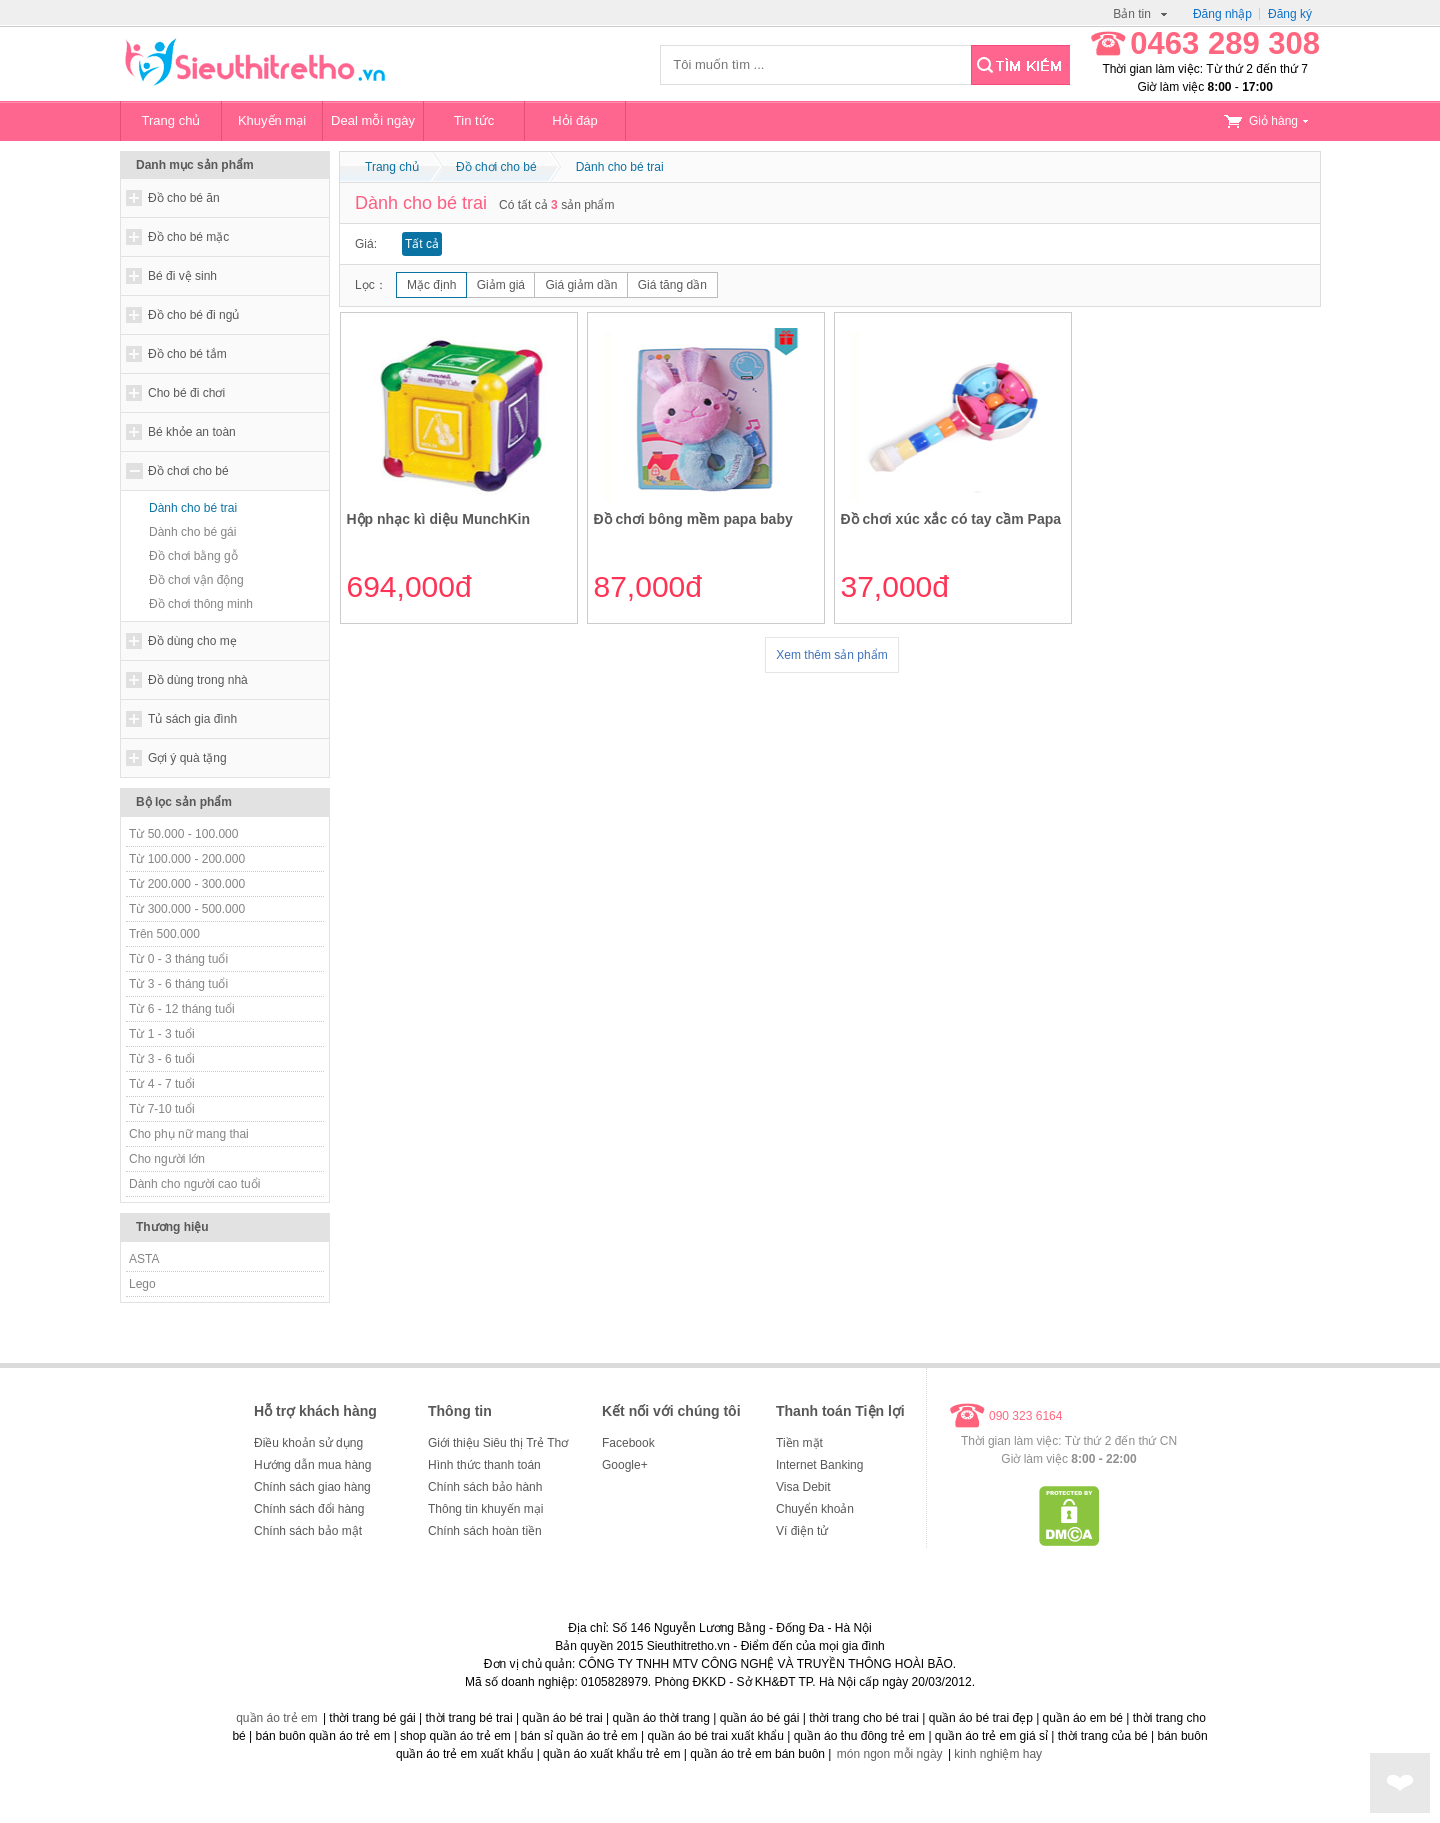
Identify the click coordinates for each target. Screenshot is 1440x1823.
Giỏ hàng (1266, 121)
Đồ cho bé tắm (187, 354)
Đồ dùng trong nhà (198, 680)
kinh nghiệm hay (998, 1754)
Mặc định (431, 285)
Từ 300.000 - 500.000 (187, 909)
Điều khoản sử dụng (308, 1443)
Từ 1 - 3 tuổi (162, 1034)
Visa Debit (803, 1487)
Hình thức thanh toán (484, 1465)
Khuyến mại (272, 120)
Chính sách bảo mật (308, 1531)
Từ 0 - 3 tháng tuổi (178, 959)
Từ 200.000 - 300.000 (187, 884)
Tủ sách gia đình (192, 719)
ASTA (144, 1259)
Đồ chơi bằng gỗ (193, 556)
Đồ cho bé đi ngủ (193, 315)
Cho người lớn (167, 1159)
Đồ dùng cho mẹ (192, 641)
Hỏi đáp (575, 120)
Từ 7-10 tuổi (162, 1109)
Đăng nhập (1222, 14)
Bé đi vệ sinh (182, 276)
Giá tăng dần (672, 285)
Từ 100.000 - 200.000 (187, 859)
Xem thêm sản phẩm (831, 655)
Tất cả (422, 244)
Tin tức (474, 120)
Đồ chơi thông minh (201, 604)
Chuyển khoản (815, 1509)
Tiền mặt (799, 1443)
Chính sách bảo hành (485, 1487)
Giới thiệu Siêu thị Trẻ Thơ (498, 1443)
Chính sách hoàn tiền (485, 1531)
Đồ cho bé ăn (184, 198)
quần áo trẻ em (276, 1718)
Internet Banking (819, 1465)
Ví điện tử (802, 1531)
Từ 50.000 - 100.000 (183, 834)
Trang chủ (171, 120)
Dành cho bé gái (192, 532)
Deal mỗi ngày (373, 120)
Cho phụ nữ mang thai (189, 1134)
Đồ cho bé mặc (188, 237)
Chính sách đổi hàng (309, 1509)
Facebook (628, 1443)
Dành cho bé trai (193, 508)
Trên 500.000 (164, 934)
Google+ (625, 1465)
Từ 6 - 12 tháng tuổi (182, 1009)
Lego (142, 1284)
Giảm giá (501, 285)
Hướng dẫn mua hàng (312, 1465)
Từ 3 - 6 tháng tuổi (178, 984)
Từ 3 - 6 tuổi (162, 1059)
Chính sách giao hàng (312, 1487)
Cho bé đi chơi (186, 393)
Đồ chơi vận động (196, 580)
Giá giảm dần (581, 285)
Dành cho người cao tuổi (194, 1184)
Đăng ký (1290, 14)
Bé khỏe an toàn (192, 432)
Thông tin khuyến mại (485, 1509)
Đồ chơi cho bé (188, 471)
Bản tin (1140, 14)
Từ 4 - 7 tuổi (162, 1084)
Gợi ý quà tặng (187, 758)
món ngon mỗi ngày (890, 1754)
